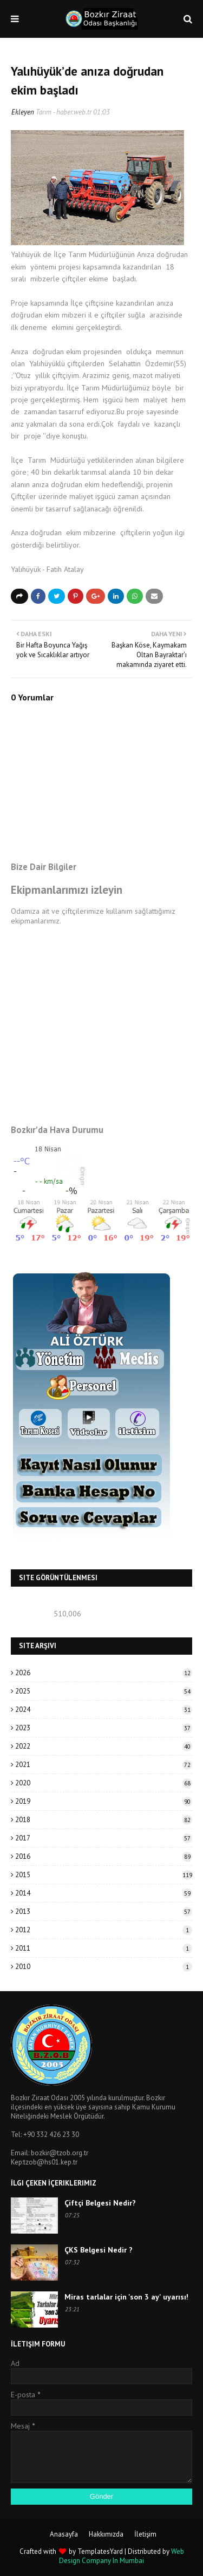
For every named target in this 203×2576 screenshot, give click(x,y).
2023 (103, 1727)
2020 (103, 1783)
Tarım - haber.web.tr (63, 112)
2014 (103, 1893)
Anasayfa (64, 2534)
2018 (103, 1819)
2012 (103, 1929)
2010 (103, 1966)
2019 (103, 1801)
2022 (103, 1746)
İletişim (145, 2534)
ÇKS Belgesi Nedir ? (98, 2250)
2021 (103, 1764)
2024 (103, 1709)
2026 (103, 1672)
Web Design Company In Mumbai (121, 2556)
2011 (103, 1948)
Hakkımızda (106, 2534)
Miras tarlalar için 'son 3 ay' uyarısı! (126, 2297)
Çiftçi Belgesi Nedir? (100, 2203)
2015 (103, 1874)
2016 (103, 1856)
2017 (103, 1838)
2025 (103, 1691)
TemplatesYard (100, 2551)
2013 (103, 1911)
